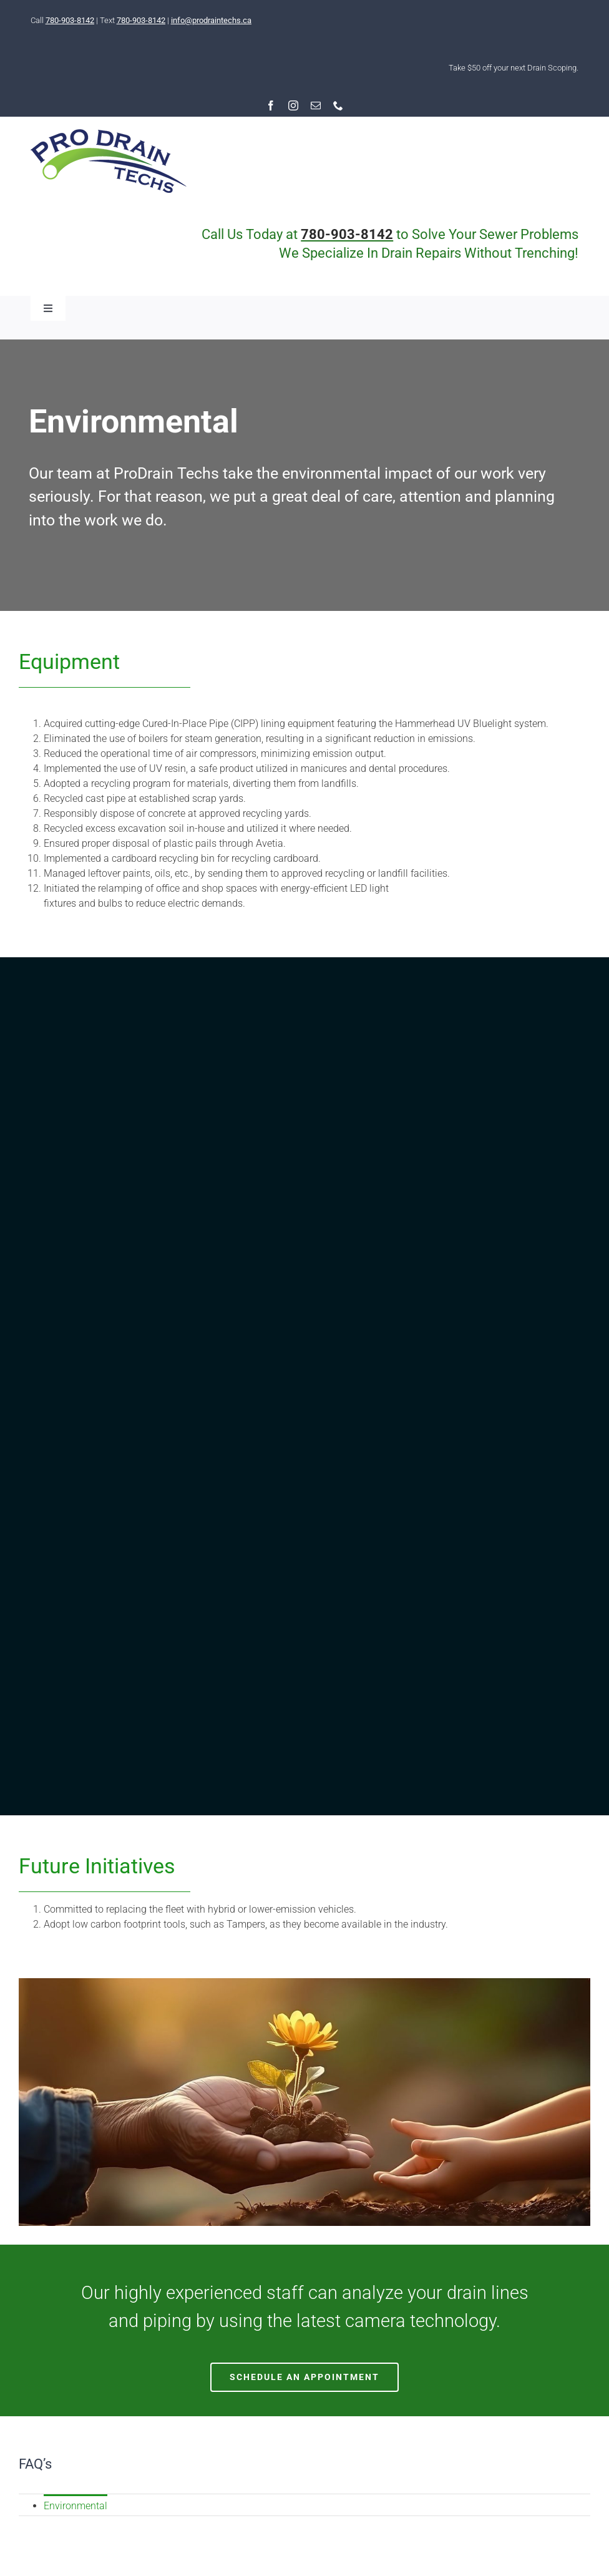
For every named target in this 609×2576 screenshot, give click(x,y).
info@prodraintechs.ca (211, 20)
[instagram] (293, 105)
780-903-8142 (70, 20)
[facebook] (271, 105)
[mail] (316, 105)
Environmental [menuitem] (75, 2506)
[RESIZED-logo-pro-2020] (109, 134)
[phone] (338, 105)
